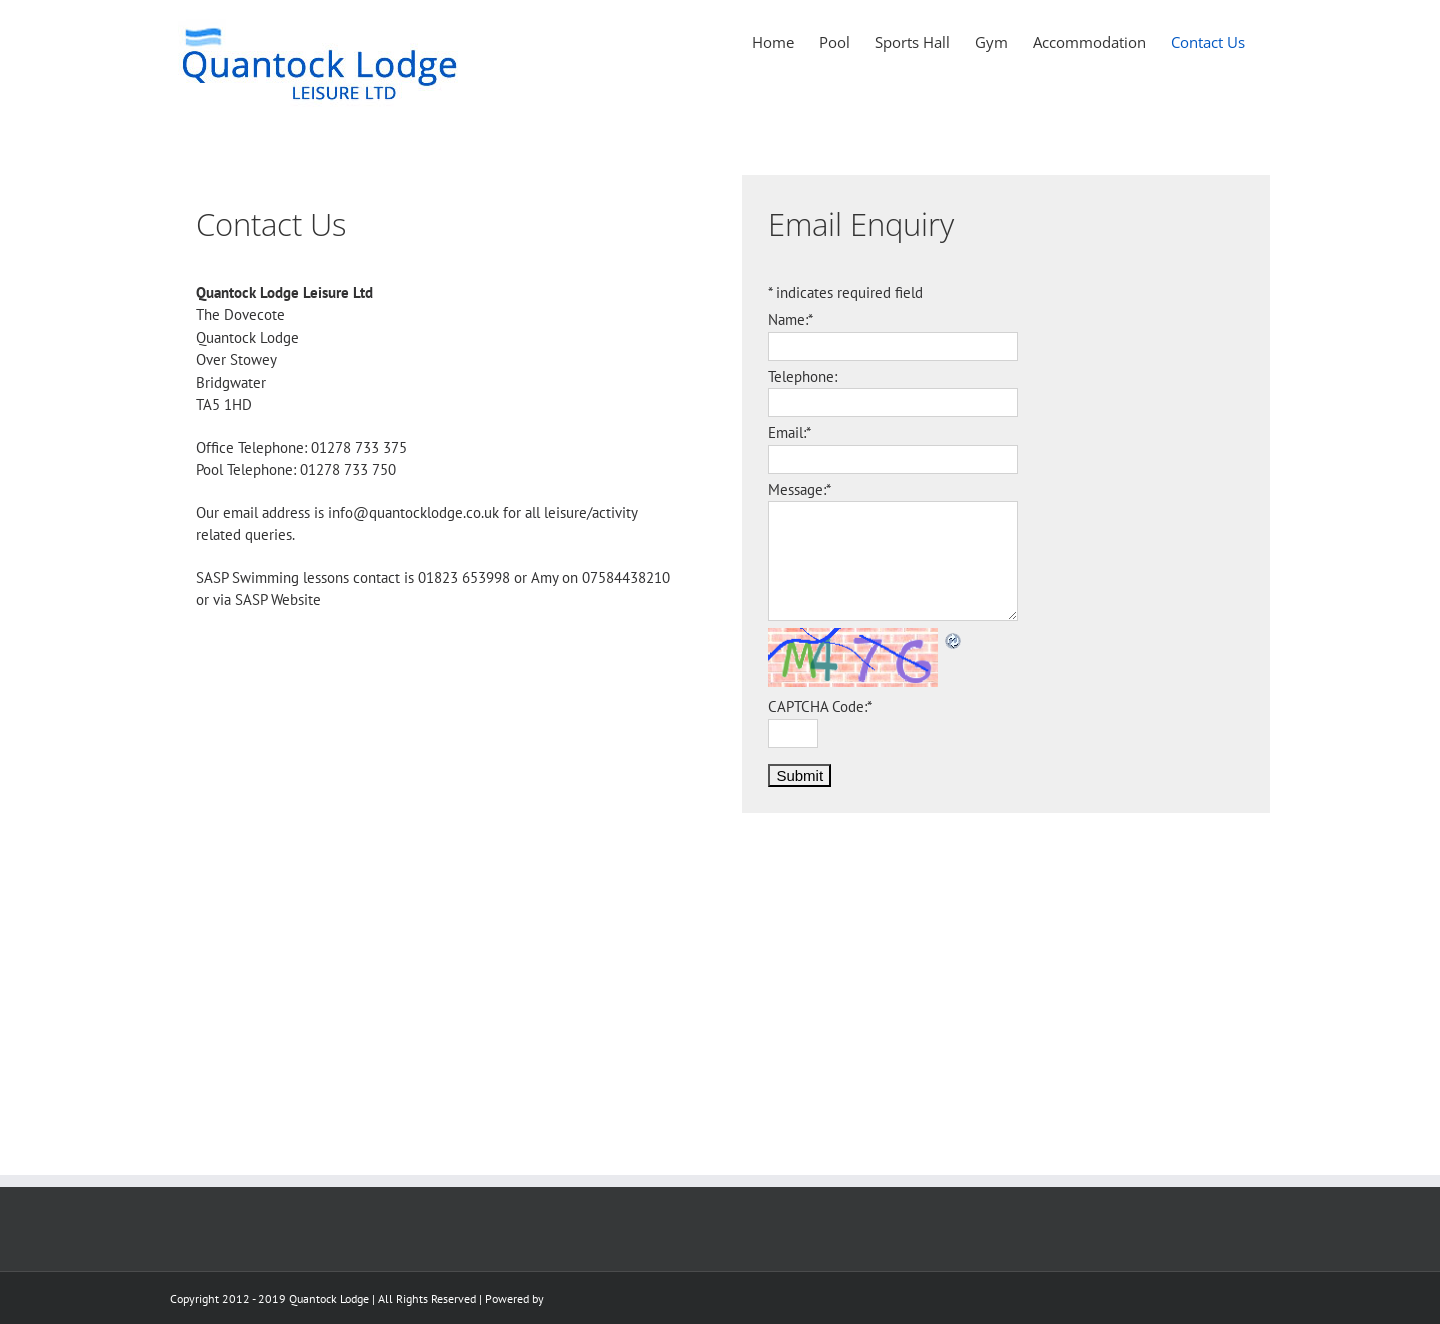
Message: (799, 489)
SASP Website (278, 599)
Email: (789, 432)
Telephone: (802, 376)
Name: (790, 319)
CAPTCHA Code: (820, 706)
